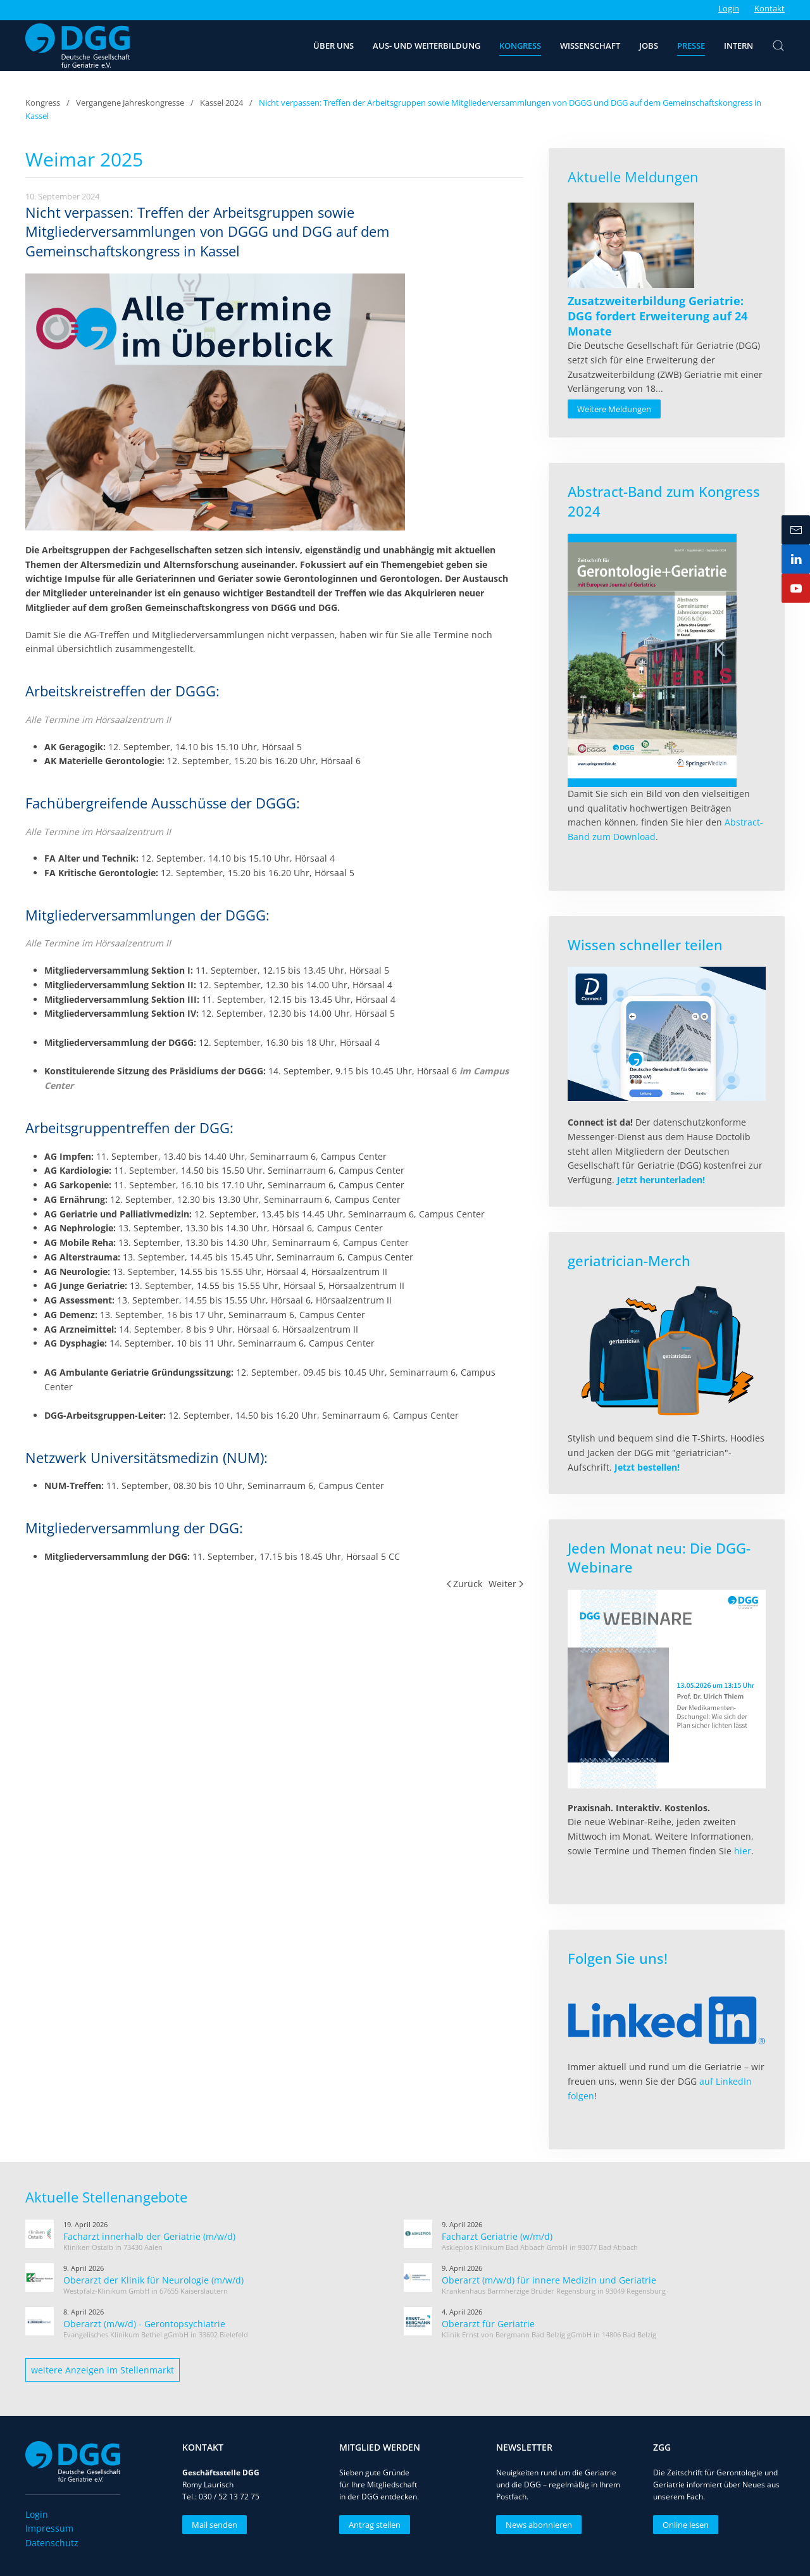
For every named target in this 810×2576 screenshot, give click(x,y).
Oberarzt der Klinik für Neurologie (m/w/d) (153, 2280)
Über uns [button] (333, 45)
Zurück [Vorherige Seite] (465, 1584)
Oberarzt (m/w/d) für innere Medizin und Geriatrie (549, 2280)
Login (728, 8)
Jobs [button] (648, 45)
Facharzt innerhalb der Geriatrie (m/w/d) (149, 2236)
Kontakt (769, 8)
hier (742, 1851)
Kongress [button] (520, 45)
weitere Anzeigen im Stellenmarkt (102, 2370)
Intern (738, 45)
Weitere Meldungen (614, 409)
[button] (778, 45)
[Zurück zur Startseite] (77, 45)
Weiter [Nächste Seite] (506, 1584)
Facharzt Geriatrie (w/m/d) (497, 2236)
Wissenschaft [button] (590, 45)
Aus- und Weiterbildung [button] (426, 45)
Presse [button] (691, 45)
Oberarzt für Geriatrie (488, 2324)
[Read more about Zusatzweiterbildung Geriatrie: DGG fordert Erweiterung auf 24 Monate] (631, 245)
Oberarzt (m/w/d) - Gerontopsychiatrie (144, 2324)
